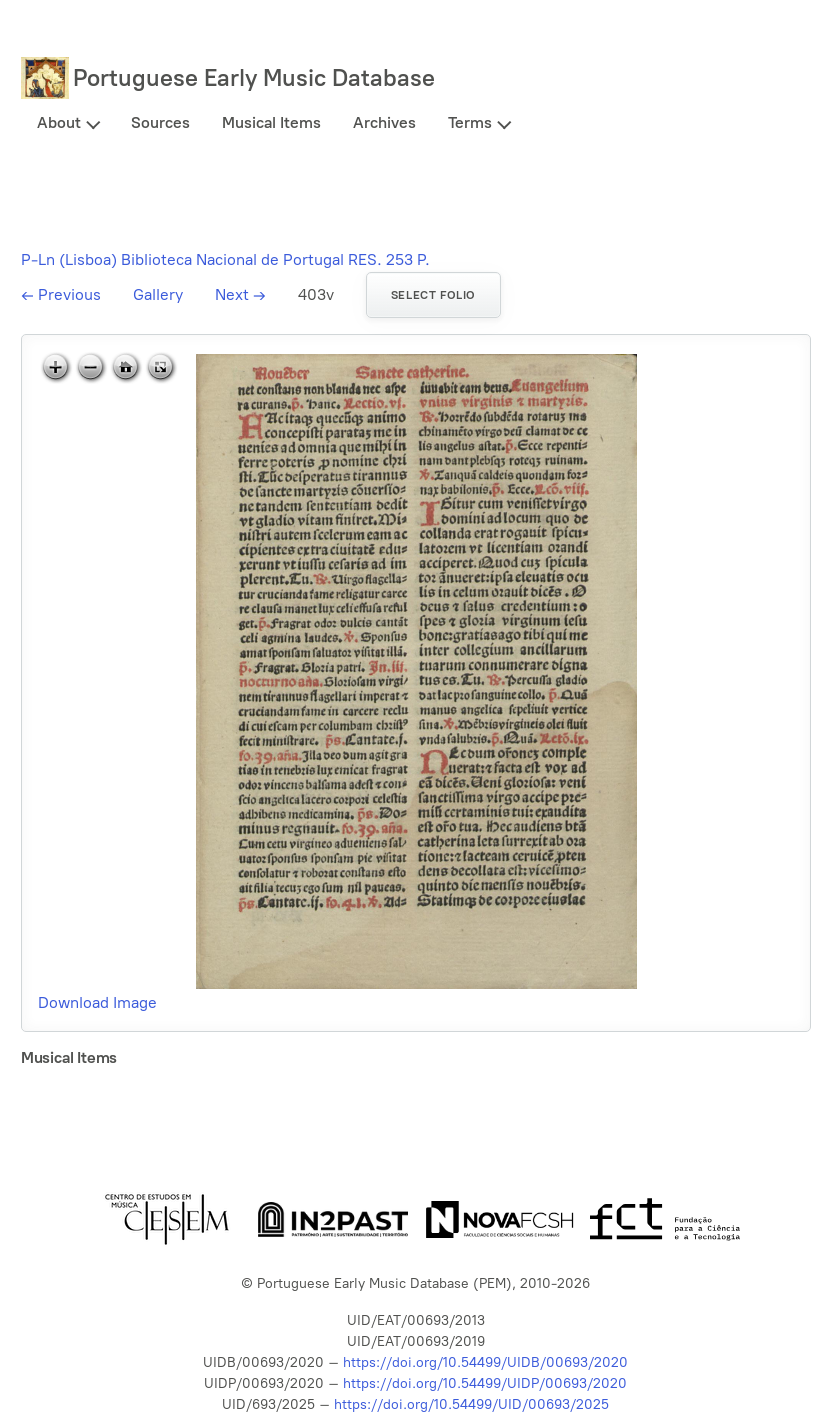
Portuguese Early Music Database (254, 77)
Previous (61, 294)
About (59, 122)
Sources (160, 122)
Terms (470, 122)
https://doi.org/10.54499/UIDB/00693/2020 (485, 1362)
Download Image (97, 1002)
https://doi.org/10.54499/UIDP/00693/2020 (485, 1383)
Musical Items (271, 122)
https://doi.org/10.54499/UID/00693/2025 (471, 1404)
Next (240, 294)
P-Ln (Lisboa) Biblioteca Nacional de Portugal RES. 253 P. (225, 259)
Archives (384, 122)
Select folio (433, 295)
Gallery (158, 294)
